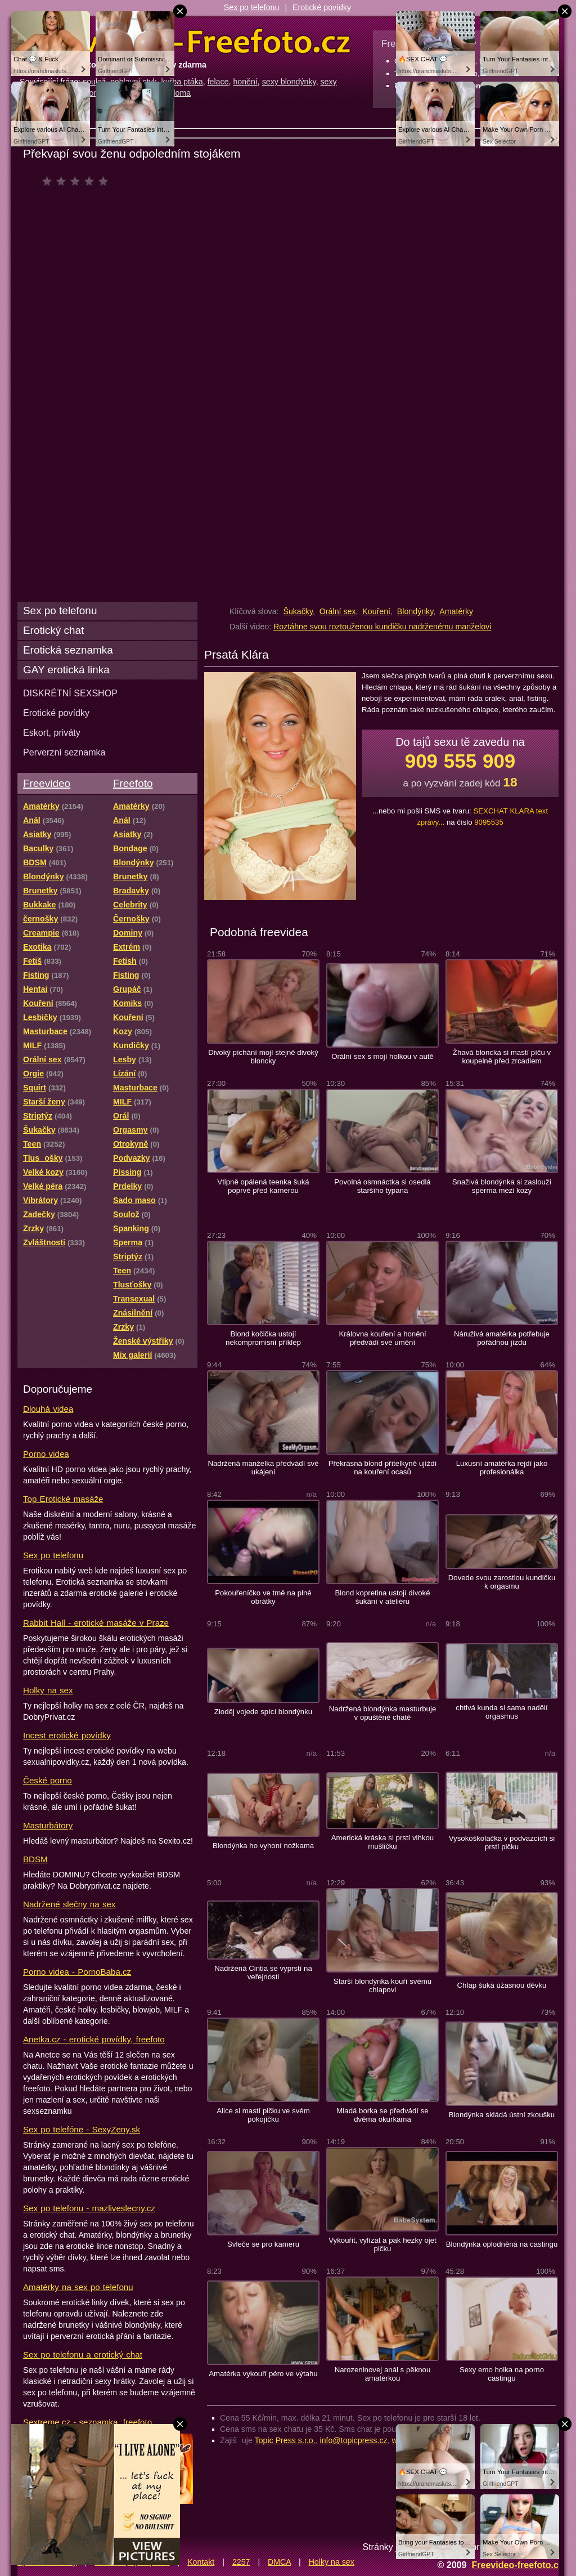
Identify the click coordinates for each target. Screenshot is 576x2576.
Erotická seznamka (68, 650)
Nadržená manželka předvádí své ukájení (263, 1467)
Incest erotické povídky (67, 1735)
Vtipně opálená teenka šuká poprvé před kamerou (263, 1186)
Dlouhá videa (48, 1409)
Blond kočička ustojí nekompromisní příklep (263, 1338)
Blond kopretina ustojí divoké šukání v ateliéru (382, 1597)
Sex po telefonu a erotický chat (82, 2354)
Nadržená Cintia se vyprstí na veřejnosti (263, 1972)
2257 (241, 2561)
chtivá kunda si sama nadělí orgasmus (501, 1711)
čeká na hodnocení (78, 181)
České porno (47, 1780)
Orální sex (338, 611)
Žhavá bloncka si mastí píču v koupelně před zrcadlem (502, 1056)
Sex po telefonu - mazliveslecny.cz (89, 2208)
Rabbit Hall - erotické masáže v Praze (96, 1622)
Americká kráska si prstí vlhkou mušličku (382, 1841)
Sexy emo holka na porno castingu (502, 2373)
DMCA (279, 2561)
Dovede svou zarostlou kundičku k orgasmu (502, 1581)
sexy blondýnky (289, 81)
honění (245, 81)
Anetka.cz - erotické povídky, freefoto (94, 2039)
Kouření (376, 611)
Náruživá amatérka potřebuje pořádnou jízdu (502, 1338)
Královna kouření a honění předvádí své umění (382, 1338)
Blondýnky (415, 611)
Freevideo (46, 783)
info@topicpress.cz (354, 2440)
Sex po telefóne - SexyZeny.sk (81, 2129)
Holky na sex (48, 1690)
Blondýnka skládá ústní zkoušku (502, 2114)
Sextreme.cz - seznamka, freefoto (87, 2422)
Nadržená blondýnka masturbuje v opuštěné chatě (382, 1713)
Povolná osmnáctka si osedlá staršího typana (382, 1186)
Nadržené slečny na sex (69, 1904)
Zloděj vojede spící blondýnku (263, 1711)
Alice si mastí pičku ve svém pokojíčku (263, 2115)
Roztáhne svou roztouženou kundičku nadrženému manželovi (382, 626)
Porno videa (46, 1454)
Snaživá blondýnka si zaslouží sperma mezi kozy (502, 1186)
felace (218, 81)
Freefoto (132, 783)
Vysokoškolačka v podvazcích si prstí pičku (502, 1842)
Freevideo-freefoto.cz (517, 2565)
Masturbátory (48, 1825)
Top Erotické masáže (63, 1499)
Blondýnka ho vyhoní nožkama (263, 1845)
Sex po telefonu (252, 7)
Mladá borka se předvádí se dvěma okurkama (382, 2115)
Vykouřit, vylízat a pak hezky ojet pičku (382, 2244)
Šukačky (298, 611)
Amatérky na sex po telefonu (78, 2287)
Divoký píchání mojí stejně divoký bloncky (263, 1056)
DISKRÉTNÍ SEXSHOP (70, 693)
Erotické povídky (321, 7)
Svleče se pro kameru (263, 2244)
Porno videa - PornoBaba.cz (77, 1971)
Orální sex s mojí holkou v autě (382, 1056)
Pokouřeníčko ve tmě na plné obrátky (263, 1597)
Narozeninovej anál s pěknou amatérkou (383, 2373)
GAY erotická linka (66, 670)
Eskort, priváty (51, 732)
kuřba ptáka (182, 81)
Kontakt (200, 2561)
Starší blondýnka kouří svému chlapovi (382, 1985)
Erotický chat (53, 630)
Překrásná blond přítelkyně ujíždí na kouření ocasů (382, 1467)
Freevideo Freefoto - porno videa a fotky (185, 41)
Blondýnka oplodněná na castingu (502, 2244)
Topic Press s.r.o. (285, 2440)
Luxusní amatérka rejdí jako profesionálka (502, 1467)
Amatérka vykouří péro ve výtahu (263, 2373)
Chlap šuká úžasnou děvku (502, 1985)
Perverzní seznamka (64, 752)
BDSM (35, 1859)
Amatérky (456, 611)
